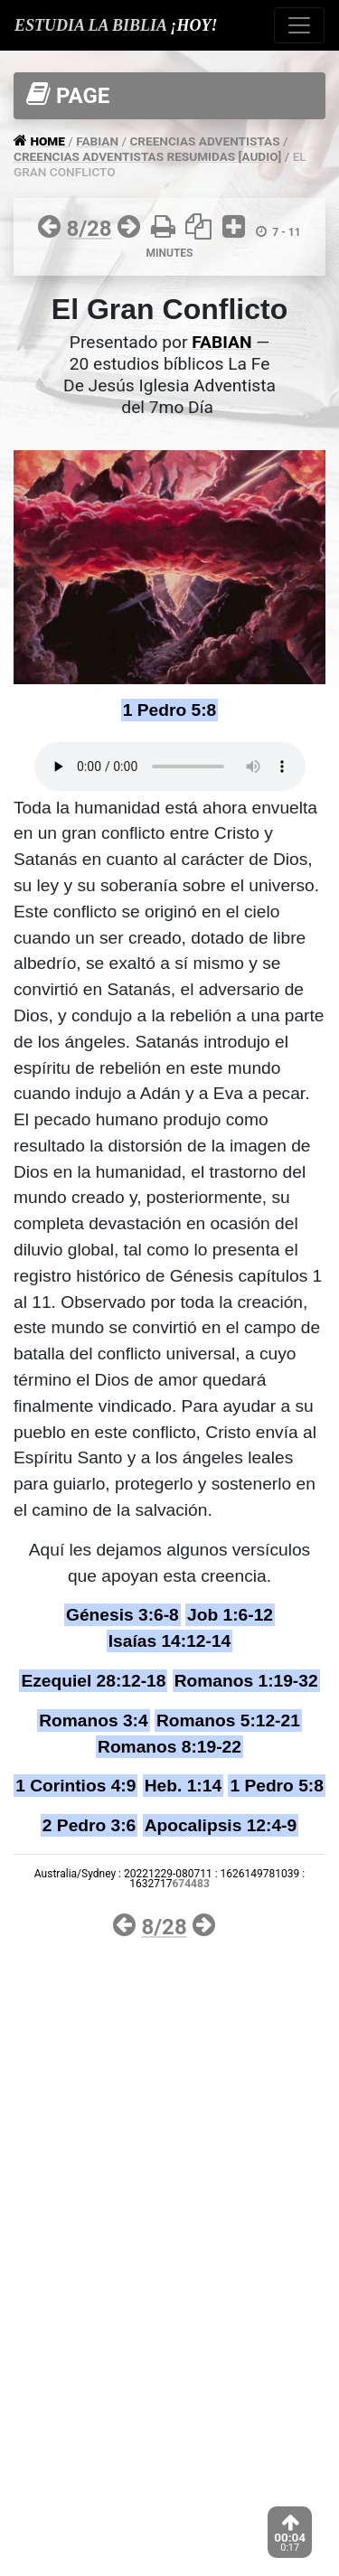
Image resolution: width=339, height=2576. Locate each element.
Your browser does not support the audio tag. (170, 766)
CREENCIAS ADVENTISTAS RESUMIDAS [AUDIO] (147, 156)
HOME (49, 141)
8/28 (88, 228)
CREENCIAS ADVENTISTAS (204, 141)
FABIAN (97, 141)
